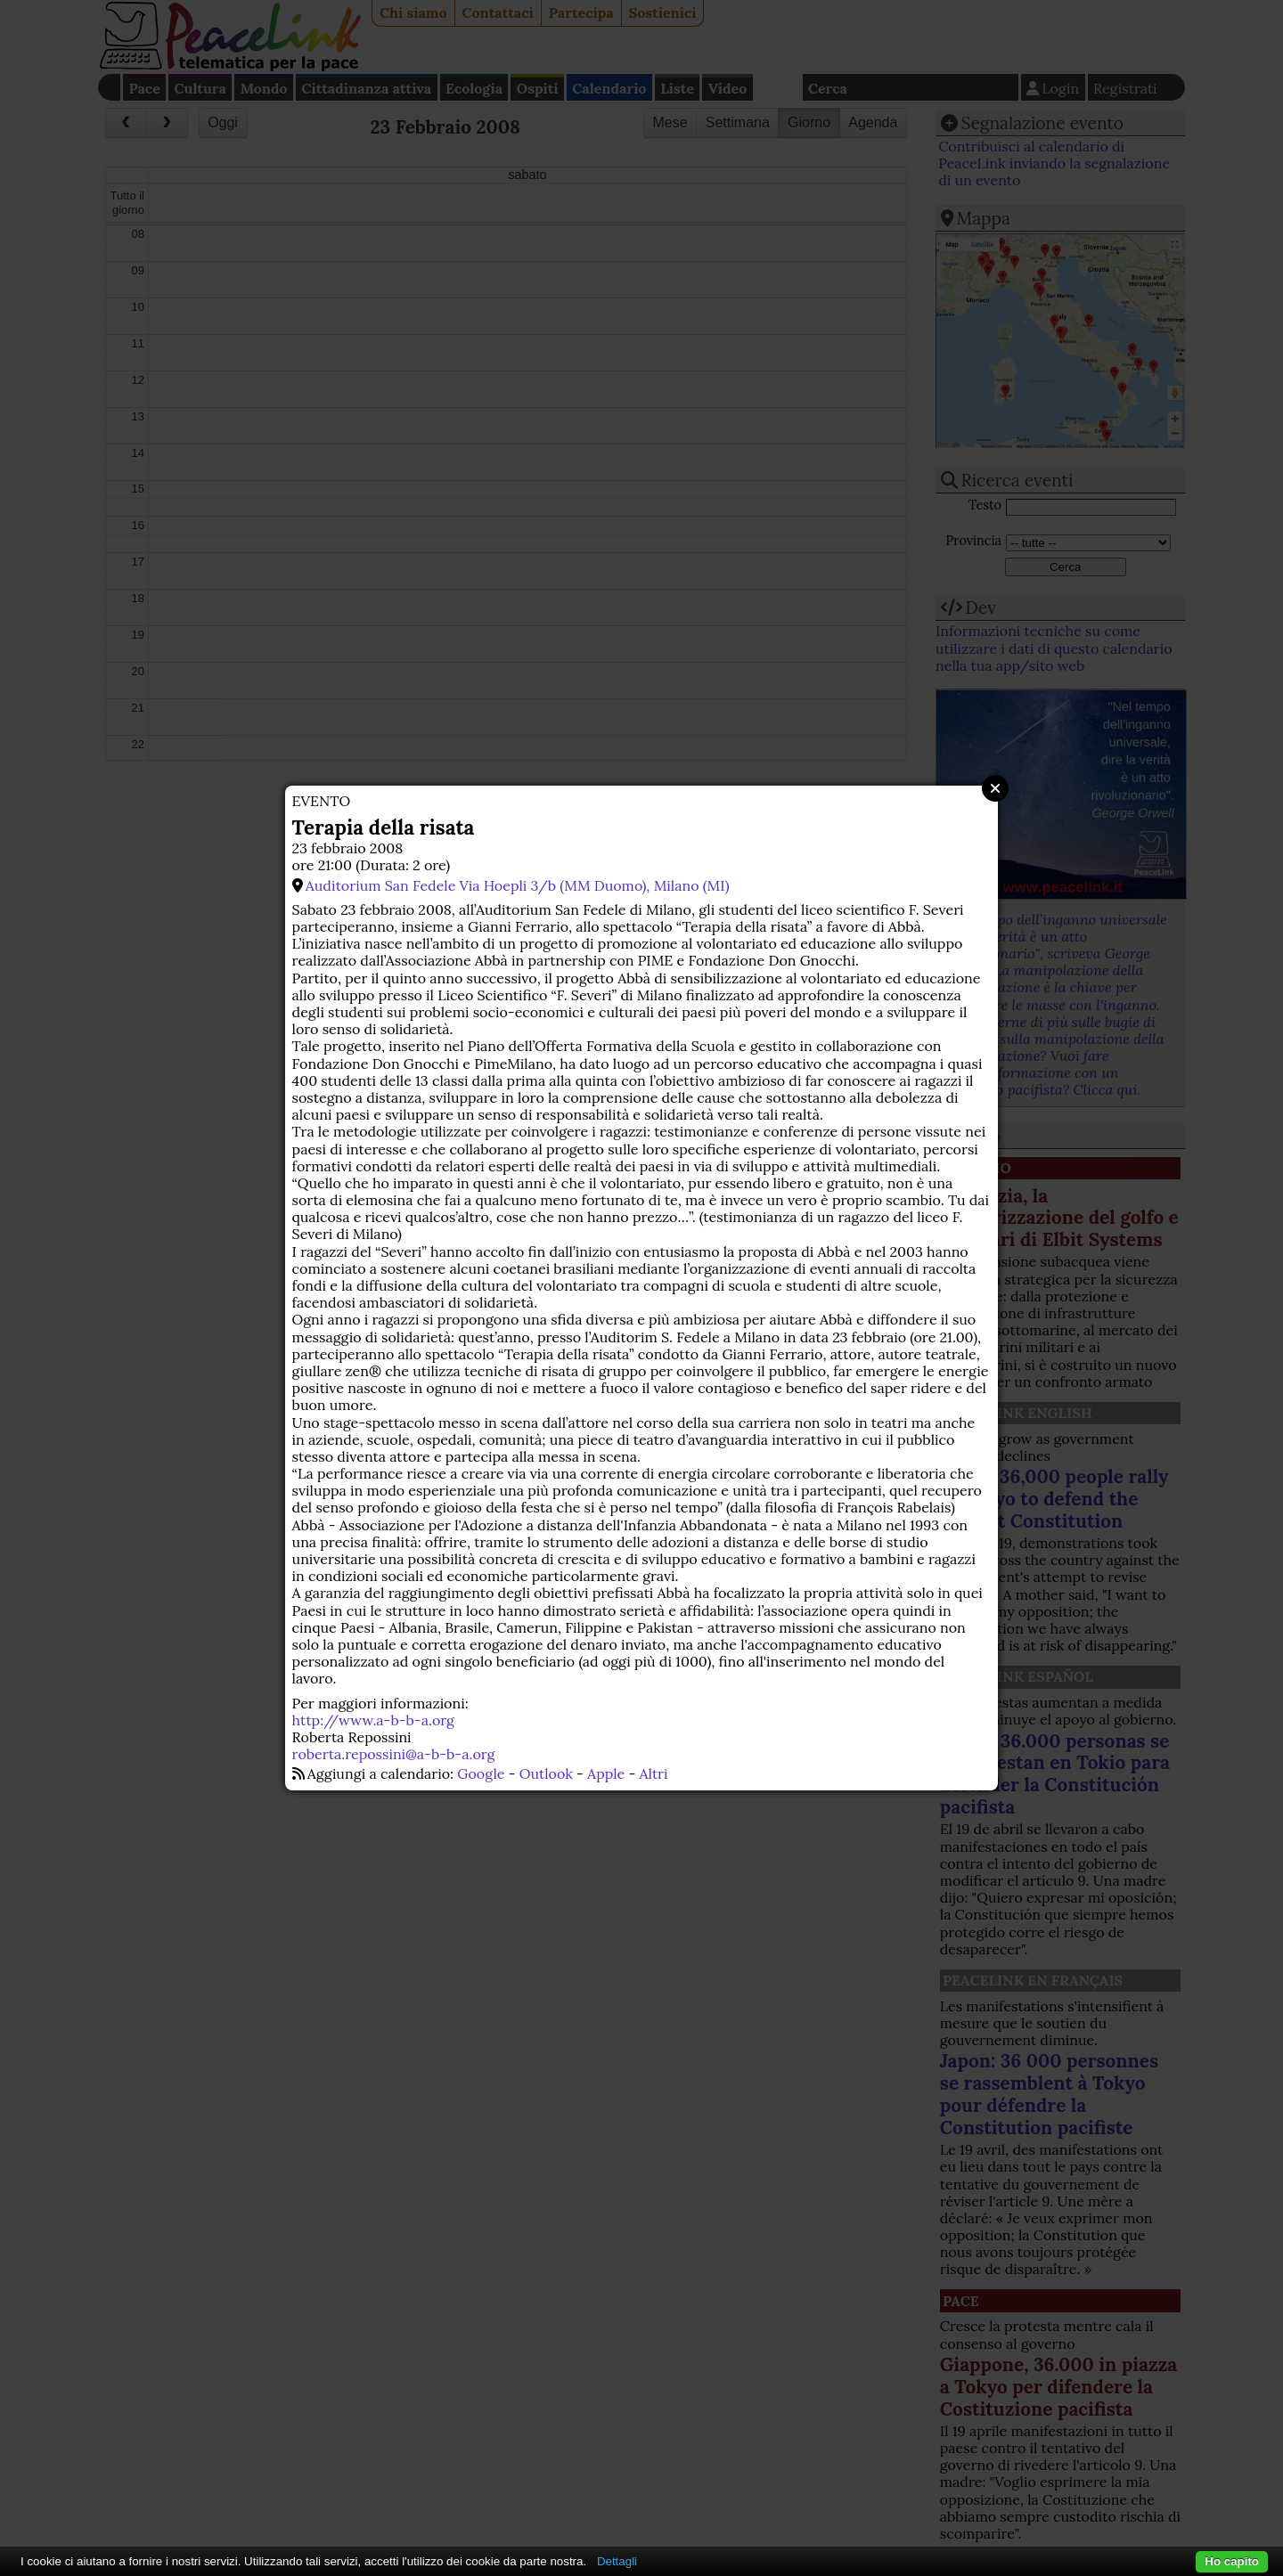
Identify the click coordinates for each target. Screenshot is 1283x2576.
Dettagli (617, 2561)
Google (480, 1773)
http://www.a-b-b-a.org (373, 1720)
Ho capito (1232, 2561)
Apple (606, 1773)
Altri (654, 1773)
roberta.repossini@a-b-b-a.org (393, 1754)
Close (995, 788)
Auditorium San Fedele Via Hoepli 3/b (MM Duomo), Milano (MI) (518, 885)
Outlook (546, 1773)
